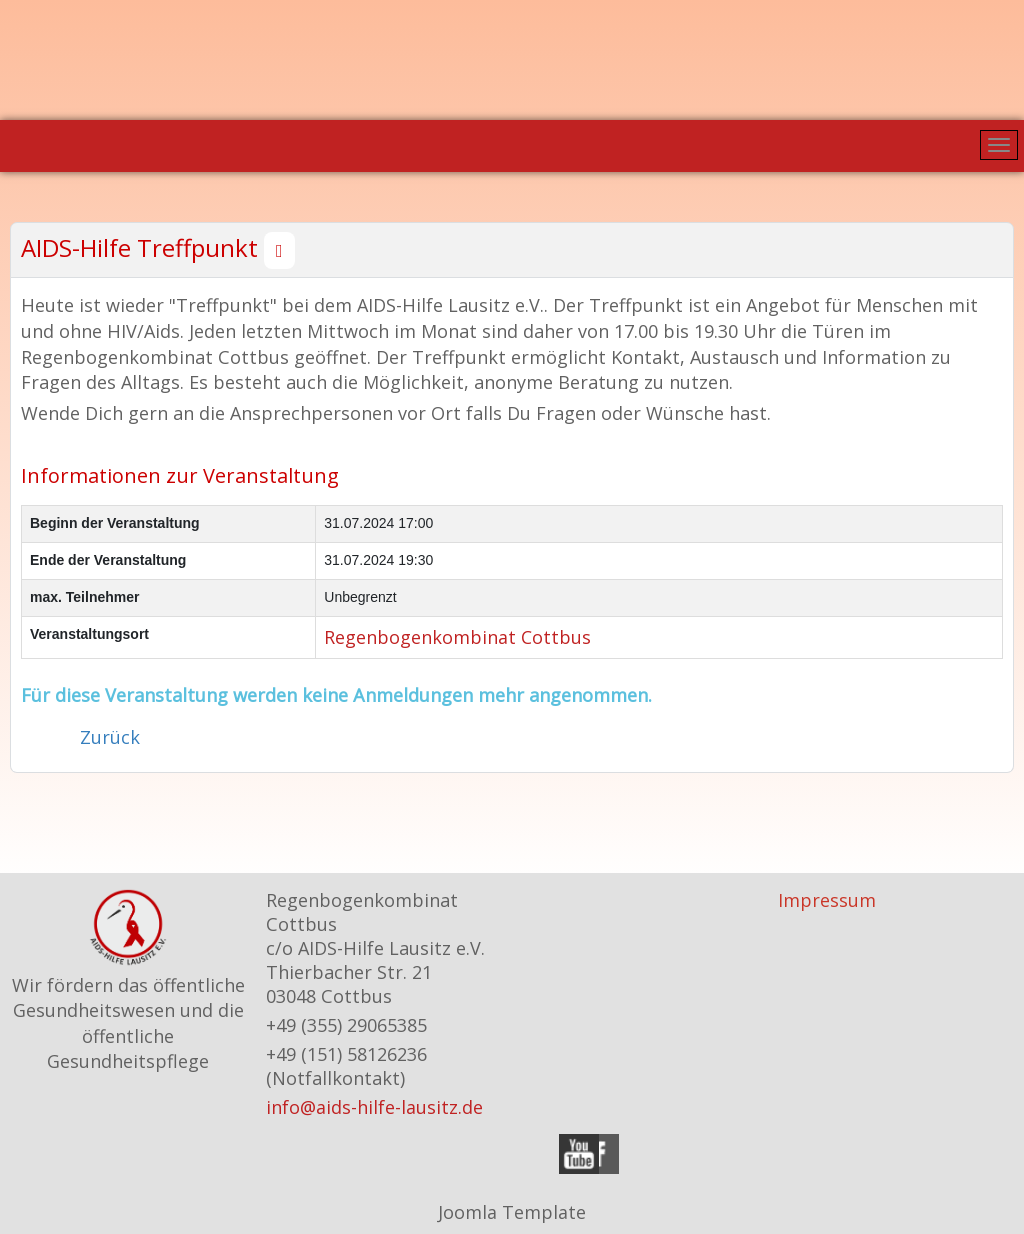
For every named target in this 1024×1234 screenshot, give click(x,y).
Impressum (827, 900)
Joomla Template (512, 1212)
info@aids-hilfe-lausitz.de (374, 1107)
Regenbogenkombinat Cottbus (457, 637)
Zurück (110, 737)
